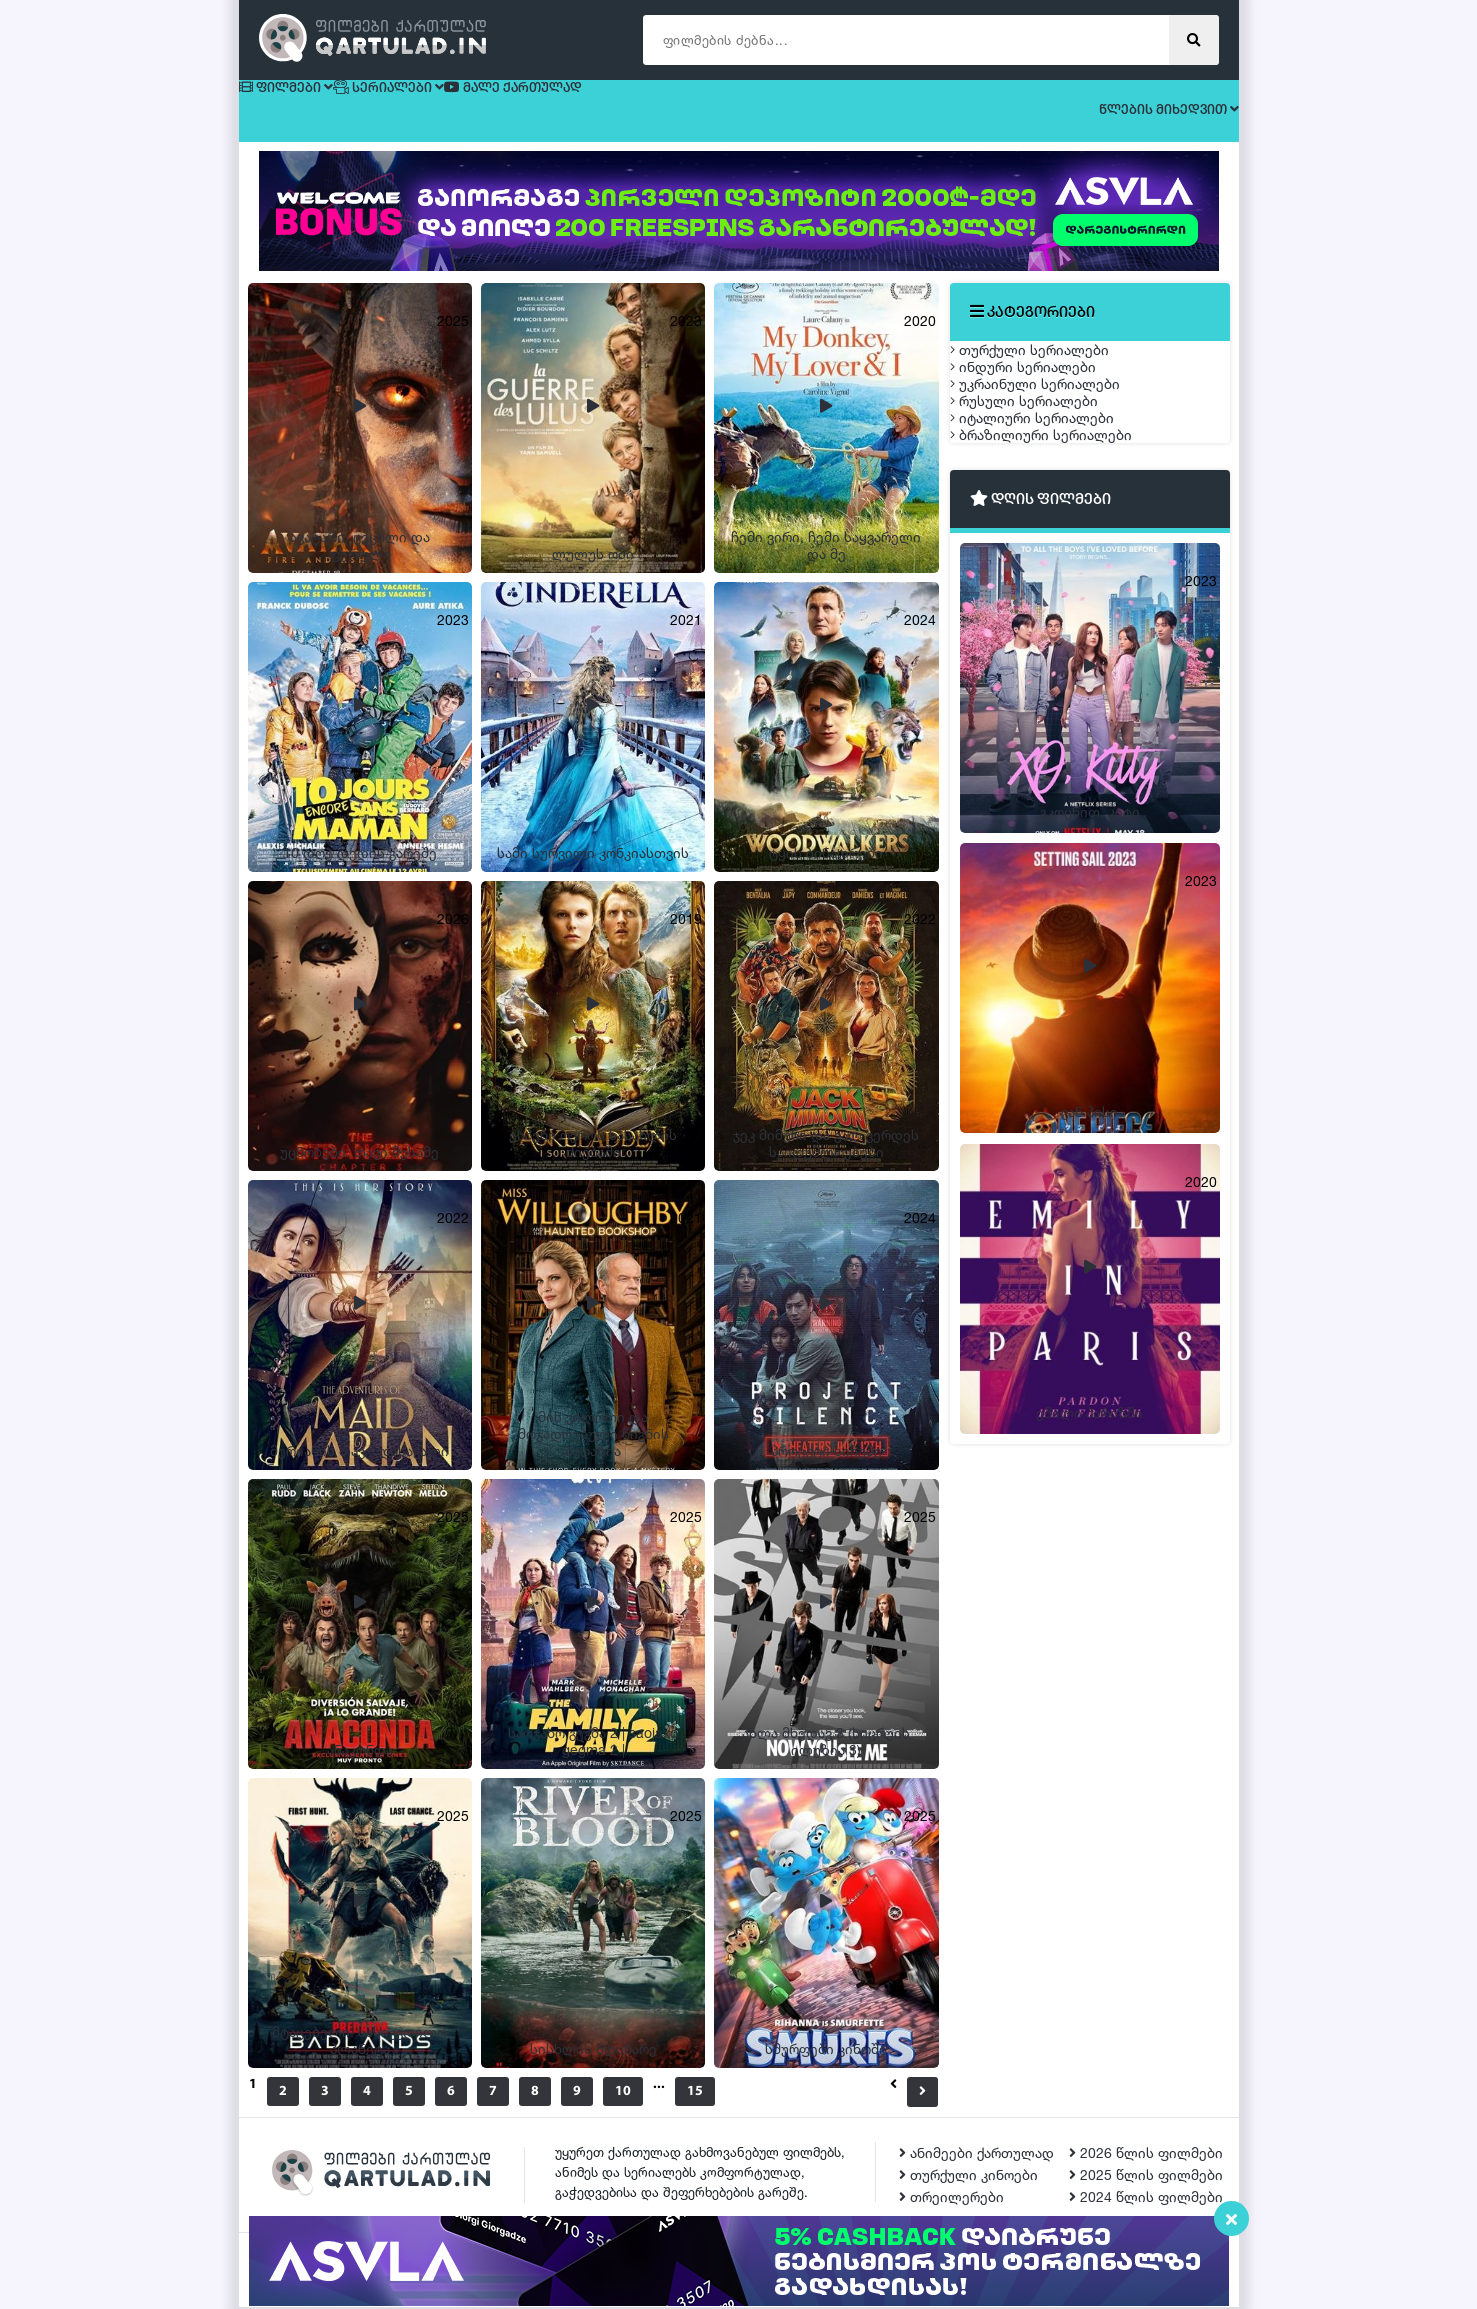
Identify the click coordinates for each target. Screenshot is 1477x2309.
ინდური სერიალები (1043, 413)
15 (743, 2093)
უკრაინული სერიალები (1055, 460)
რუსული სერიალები (1044, 507)
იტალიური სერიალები (1052, 554)
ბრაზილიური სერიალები (1061, 601)
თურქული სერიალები (1049, 366)
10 (647, 2093)
